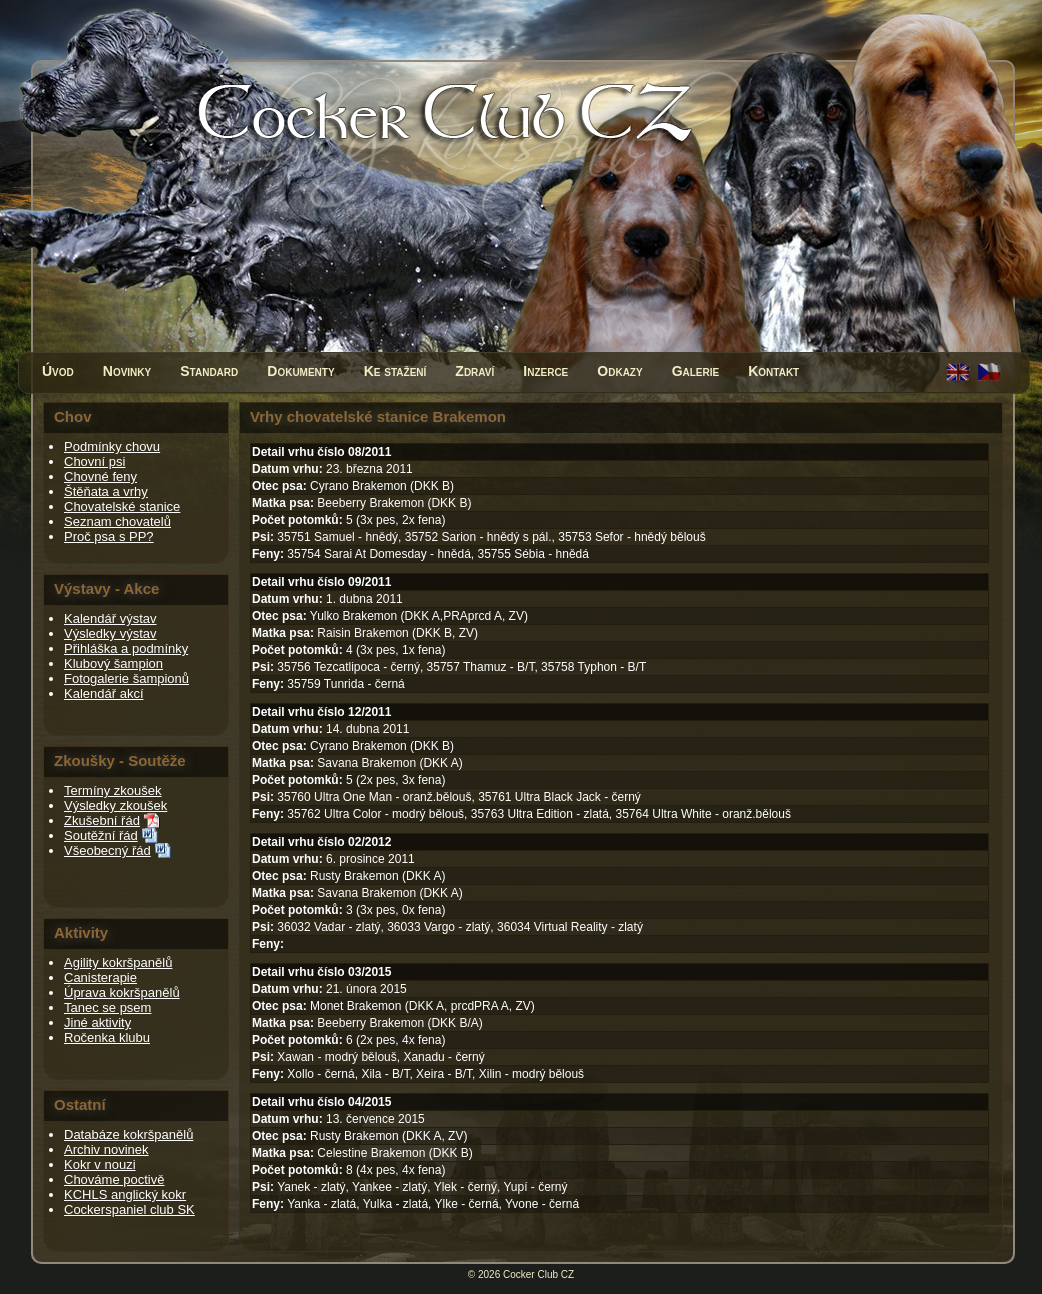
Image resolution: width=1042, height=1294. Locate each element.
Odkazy (619, 371)
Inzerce (545, 371)
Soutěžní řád (101, 835)
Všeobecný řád (107, 850)
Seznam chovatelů (117, 521)
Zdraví (474, 371)
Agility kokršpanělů (118, 962)
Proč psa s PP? (109, 536)
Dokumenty (300, 371)
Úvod (58, 371)
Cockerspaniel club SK (129, 1209)
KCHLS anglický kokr (125, 1194)
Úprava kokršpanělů (122, 992)
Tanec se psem (107, 1007)
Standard (209, 371)
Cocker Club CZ (538, 1274)
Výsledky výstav (110, 633)
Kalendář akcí (104, 693)
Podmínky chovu (112, 446)
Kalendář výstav (110, 618)
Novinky (127, 371)
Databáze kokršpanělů (128, 1134)
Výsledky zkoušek (115, 805)
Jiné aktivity (97, 1022)
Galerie (696, 371)
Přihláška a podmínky (126, 648)
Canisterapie (100, 977)
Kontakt (773, 371)
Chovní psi (94, 461)
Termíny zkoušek (113, 790)
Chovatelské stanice (122, 506)
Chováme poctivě (114, 1179)
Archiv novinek (106, 1149)
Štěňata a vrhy (106, 491)
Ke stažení (395, 371)
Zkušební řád (102, 820)
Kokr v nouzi (100, 1164)
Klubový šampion (113, 663)
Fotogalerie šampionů (126, 678)
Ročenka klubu (107, 1037)
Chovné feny (100, 476)
